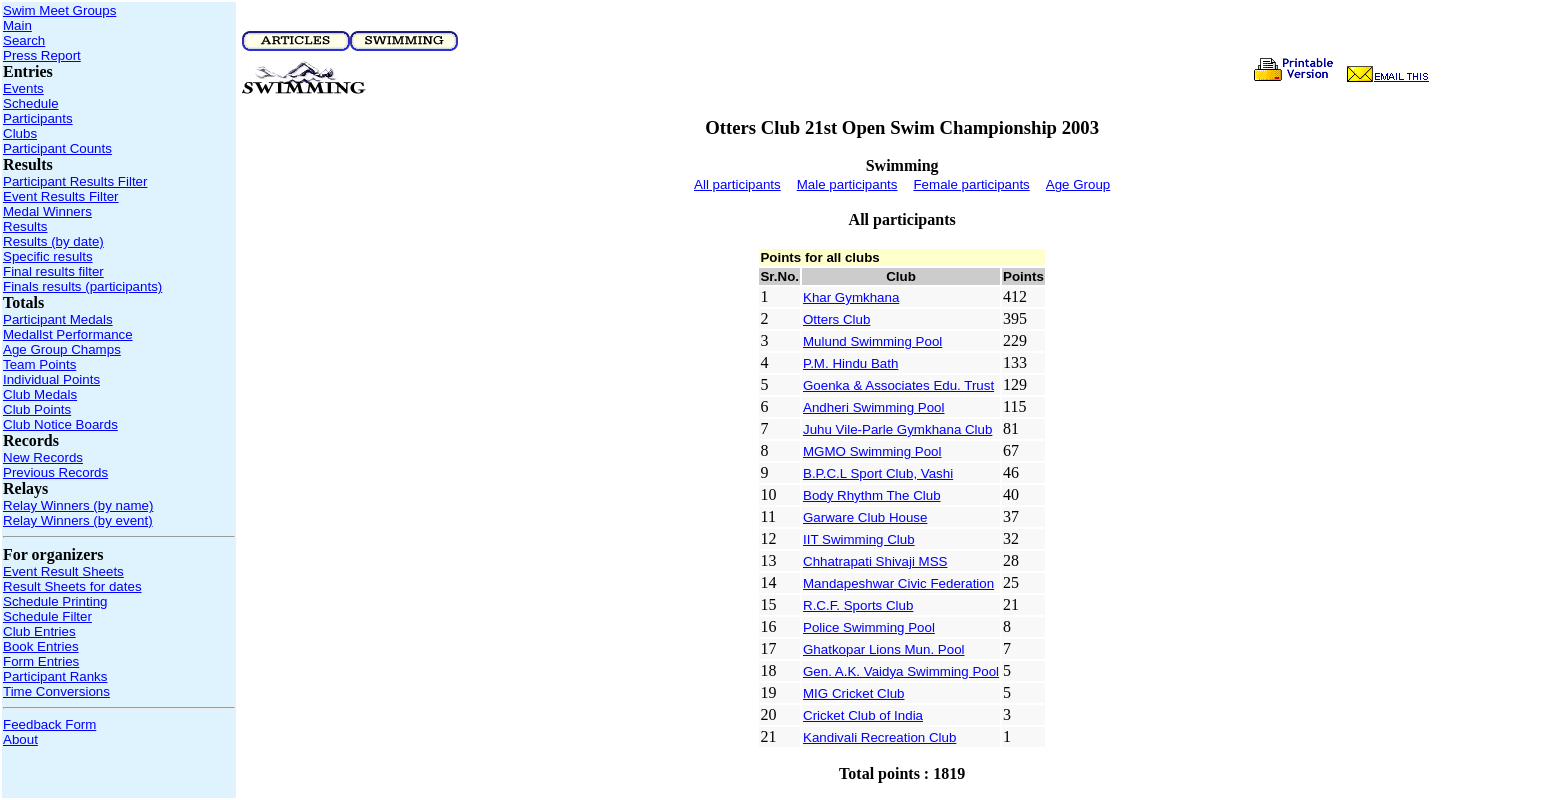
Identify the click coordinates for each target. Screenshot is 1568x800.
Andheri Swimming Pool (874, 407)
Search (24, 40)
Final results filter (53, 271)
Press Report (42, 55)
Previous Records (55, 472)
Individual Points (51, 379)
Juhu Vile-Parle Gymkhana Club (897, 429)
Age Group (1078, 184)
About (20, 739)
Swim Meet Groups (59, 10)
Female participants (971, 184)
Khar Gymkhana (851, 297)
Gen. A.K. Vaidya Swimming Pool (901, 671)
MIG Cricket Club (853, 693)
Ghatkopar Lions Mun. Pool (884, 649)
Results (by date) (53, 241)
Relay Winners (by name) (78, 505)
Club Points (37, 409)
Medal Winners (47, 211)
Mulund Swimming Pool (872, 341)
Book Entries (41, 646)
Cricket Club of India (863, 715)
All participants (737, 184)
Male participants (847, 184)
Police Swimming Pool (869, 627)
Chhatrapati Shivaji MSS (875, 561)
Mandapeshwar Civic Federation (898, 583)
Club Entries (39, 631)
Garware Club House (865, 517)
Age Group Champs (62, 349)
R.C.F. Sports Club (858, 605)
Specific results (48, 256)
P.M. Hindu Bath (850, 363)
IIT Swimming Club (859, 539)
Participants (38, 118)
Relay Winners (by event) (78, 520)
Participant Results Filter (75, 181)
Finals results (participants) (82, 286)
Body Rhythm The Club (872, 495)
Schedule (31, 103)
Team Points (39, 364)
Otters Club (836, 319)
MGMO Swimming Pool (872, 451)
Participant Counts (57, 148)
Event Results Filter (61, 196)
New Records (43, 457)
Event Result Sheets (63, 571)
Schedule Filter (47, 616)
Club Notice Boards (60, 424)
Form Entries (41, 661)
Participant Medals (58, 319)
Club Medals (40, 394)
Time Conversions (56, 691)
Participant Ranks (55, 676)
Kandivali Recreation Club (879, 737)
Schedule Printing (55, 601)
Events (23, 88)
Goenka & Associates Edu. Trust (898, 385)
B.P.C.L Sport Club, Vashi (878, 473)
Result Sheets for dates (72, 586)
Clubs (20, 133)
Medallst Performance (68, 334)
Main (17, 25)
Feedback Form (49, 724)
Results (25, 226)
